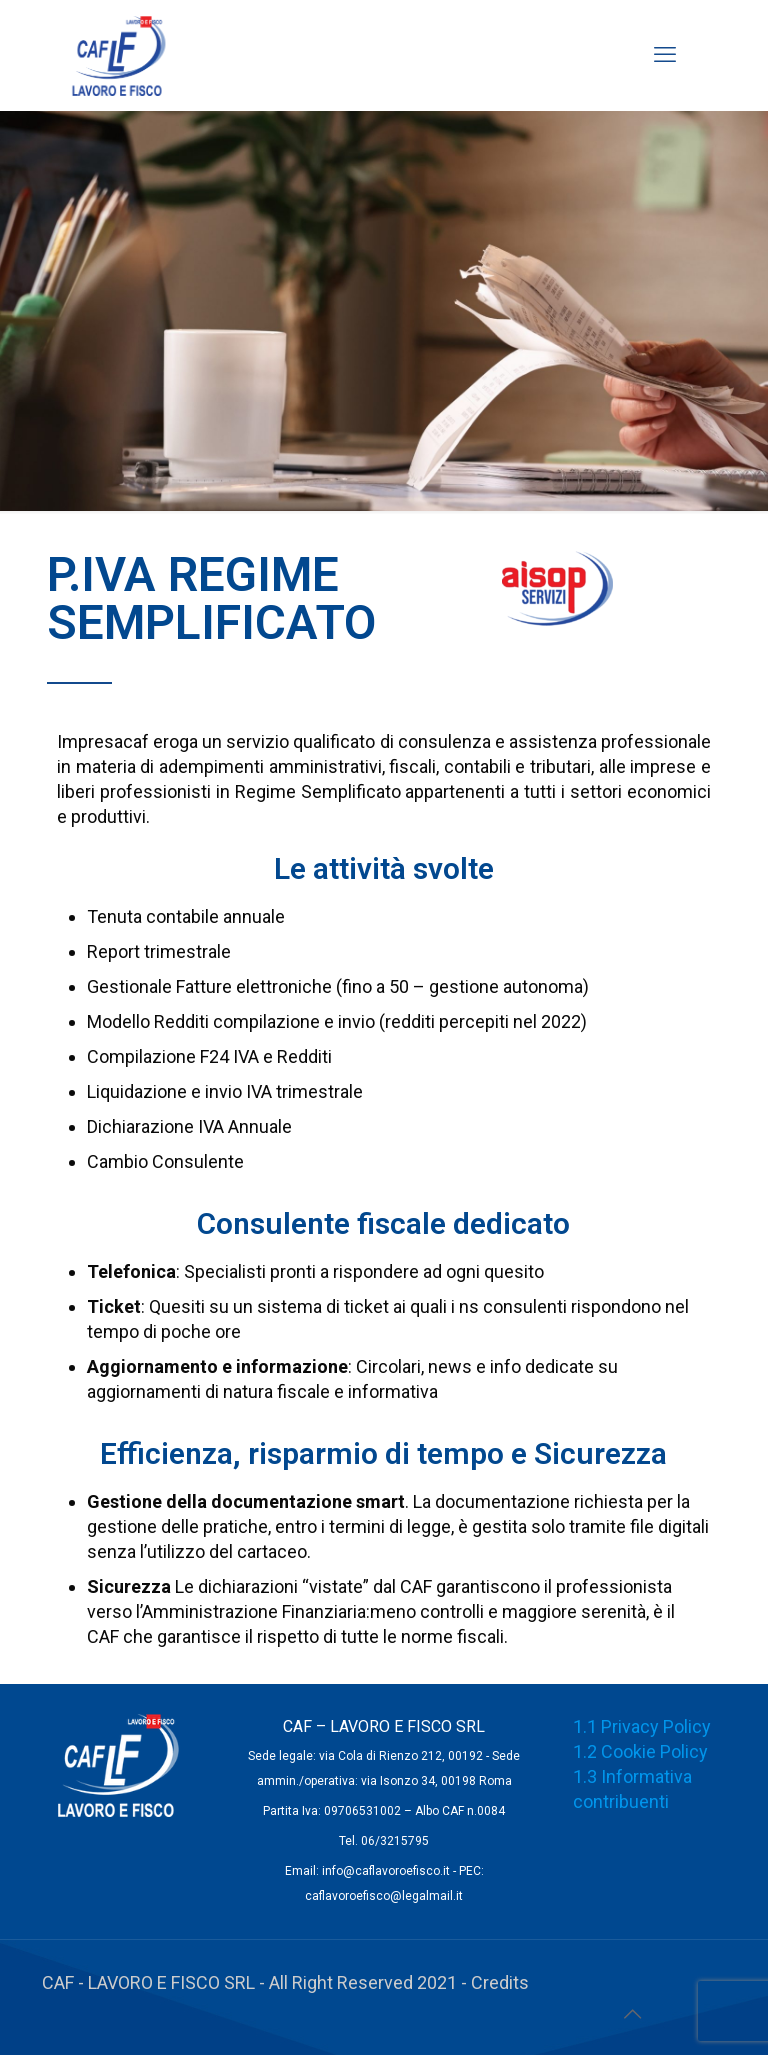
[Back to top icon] (632, 2014)
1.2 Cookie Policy (640, 1751)
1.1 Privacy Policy (642, 1726)
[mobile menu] (665, 55)
